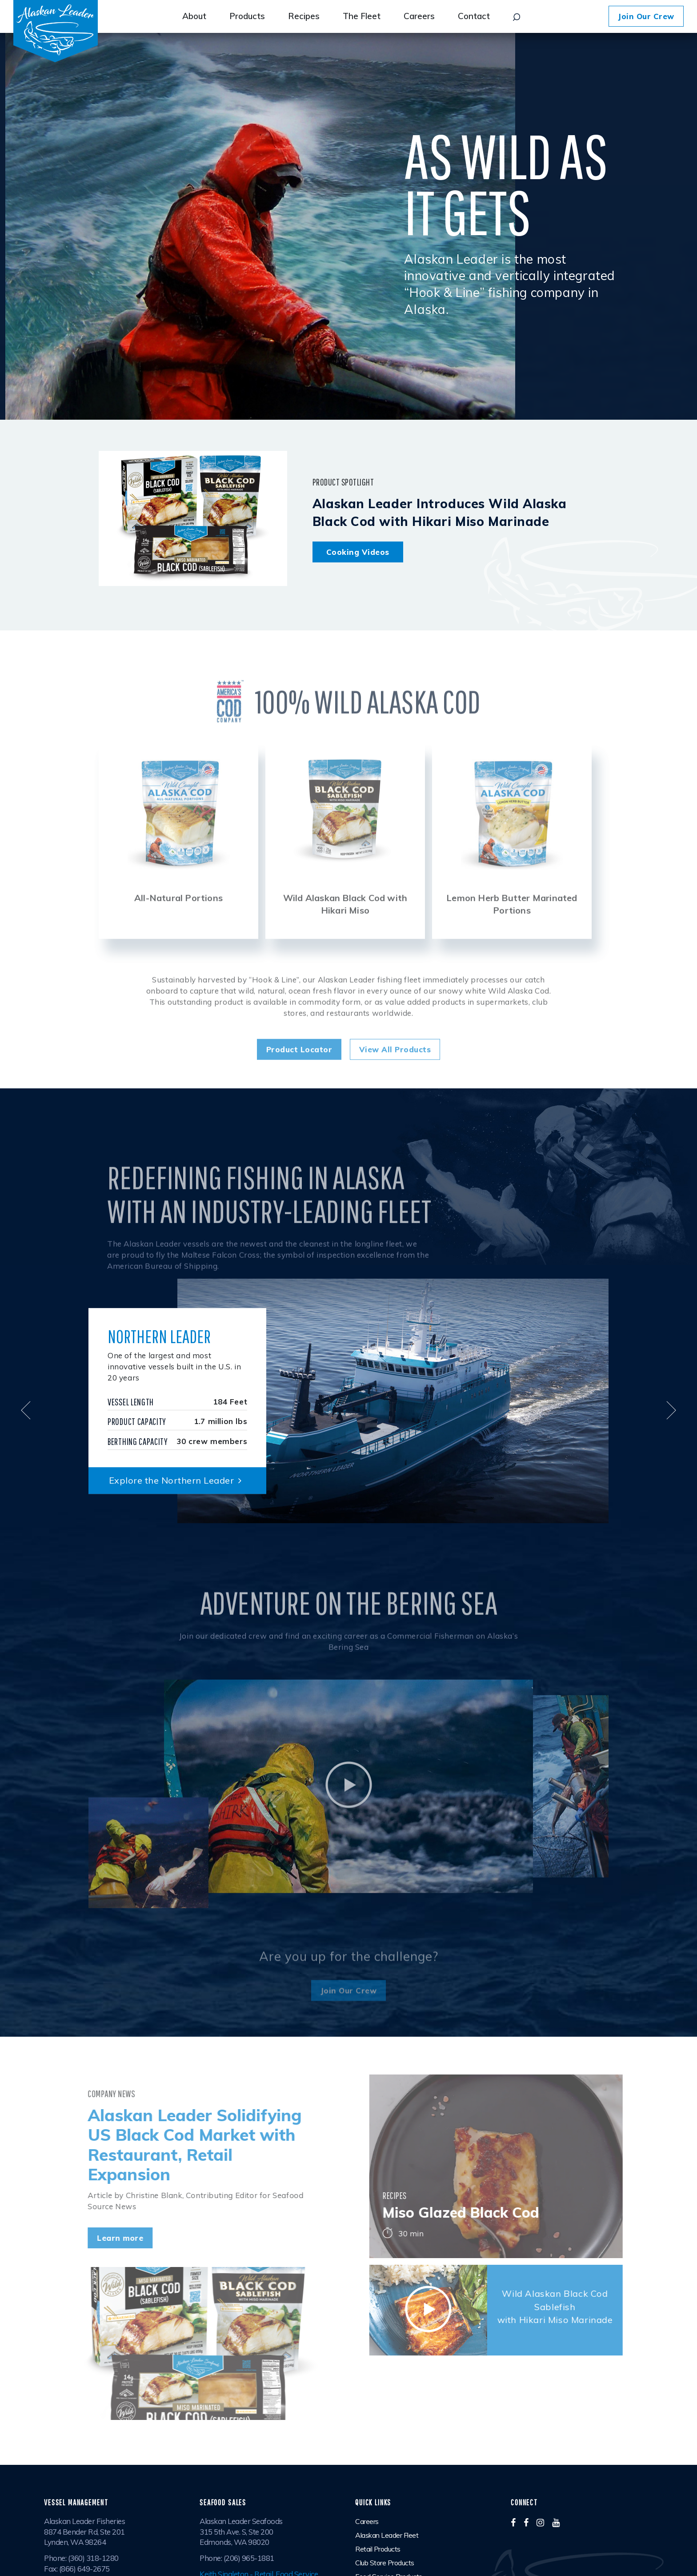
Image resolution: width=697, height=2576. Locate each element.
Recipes (304, 16)
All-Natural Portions (178, 922)
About (194, 16)
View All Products (395, 1074)
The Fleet (362, 16)
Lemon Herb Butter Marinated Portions (511, 928)
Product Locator (299, 1074)
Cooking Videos (357, 552)
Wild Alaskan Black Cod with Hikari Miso (345, 928)
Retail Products (378, 2548)
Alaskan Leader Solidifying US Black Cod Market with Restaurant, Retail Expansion (170, 2144)
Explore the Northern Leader (177, 1480)
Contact (474, 16)
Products (247, 16)
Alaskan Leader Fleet (386, 2535)
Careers (419, 16)
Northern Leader (159, 1336)
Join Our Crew (646, 16)
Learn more (95, 2238)
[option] (178, 865)
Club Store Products (384, 2562)
